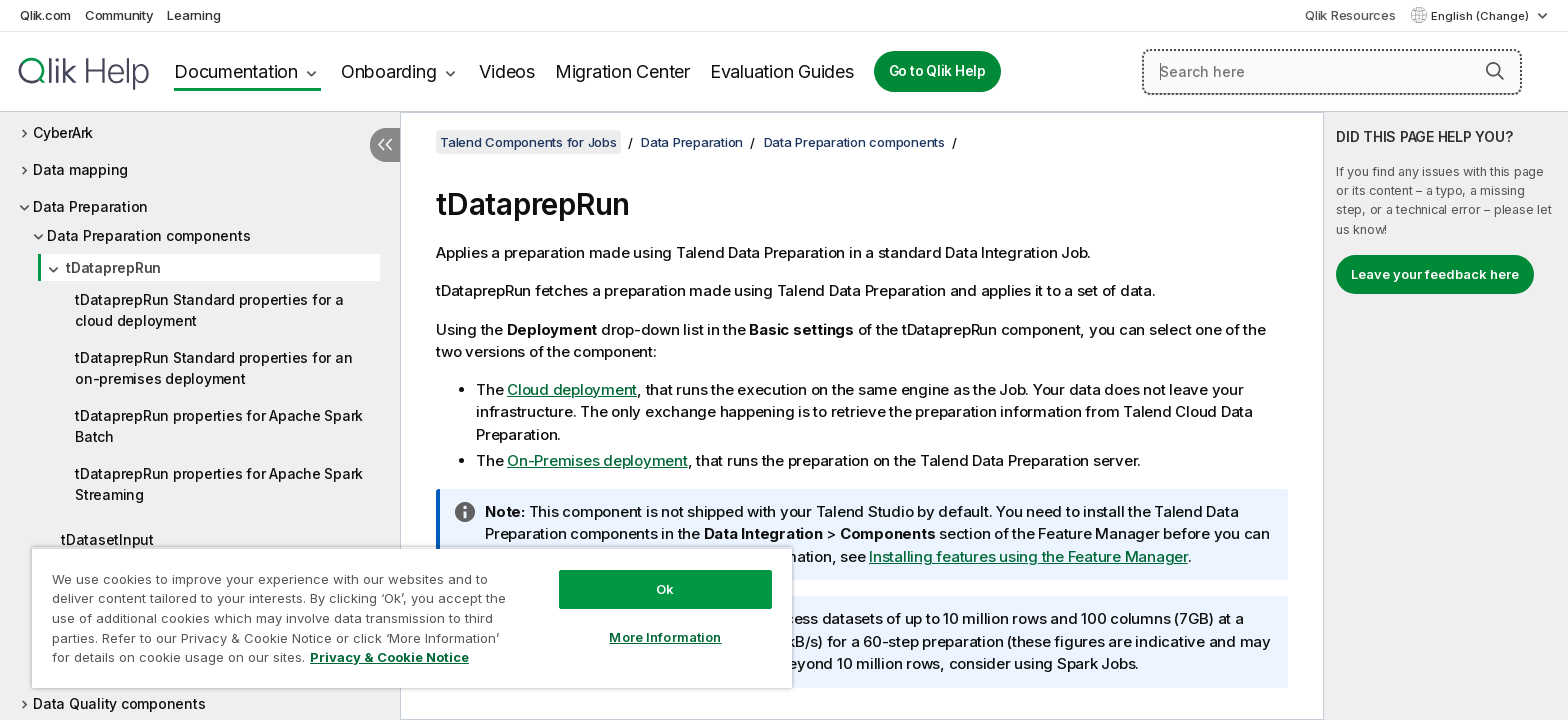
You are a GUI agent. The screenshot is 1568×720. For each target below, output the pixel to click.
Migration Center (622, 71)
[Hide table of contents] (385, 145)
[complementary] (1446, 416)
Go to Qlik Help (937, 71)
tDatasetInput (107, 539)
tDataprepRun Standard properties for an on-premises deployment (213, 368)
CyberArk (63, 132)
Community (119, 15)
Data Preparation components (148, 235)
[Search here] (1332, 72)
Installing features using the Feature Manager (1028, 556)
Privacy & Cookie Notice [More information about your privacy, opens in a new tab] (389, 657)
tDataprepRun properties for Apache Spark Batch (219, 426)
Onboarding (389, 71)
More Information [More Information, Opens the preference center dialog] (665, 637)
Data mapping (80, 169)
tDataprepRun (113, 267)
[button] (1495, 71)
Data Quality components (119, 703)
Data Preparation (90, 206)
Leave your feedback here (1435, 274)
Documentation (236, 71)
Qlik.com (45, 15)
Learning (193, 15)
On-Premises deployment (597, 460)
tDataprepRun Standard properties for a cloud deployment (209, 310)
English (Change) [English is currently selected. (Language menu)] (1481, 16)
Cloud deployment (572, 389)
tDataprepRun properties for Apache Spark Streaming (219, 484)
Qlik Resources (1350, 15)
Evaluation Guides (782, 71)
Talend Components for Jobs (528, 142)
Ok (665, 589)
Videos (507, 71)
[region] (412, 617)
